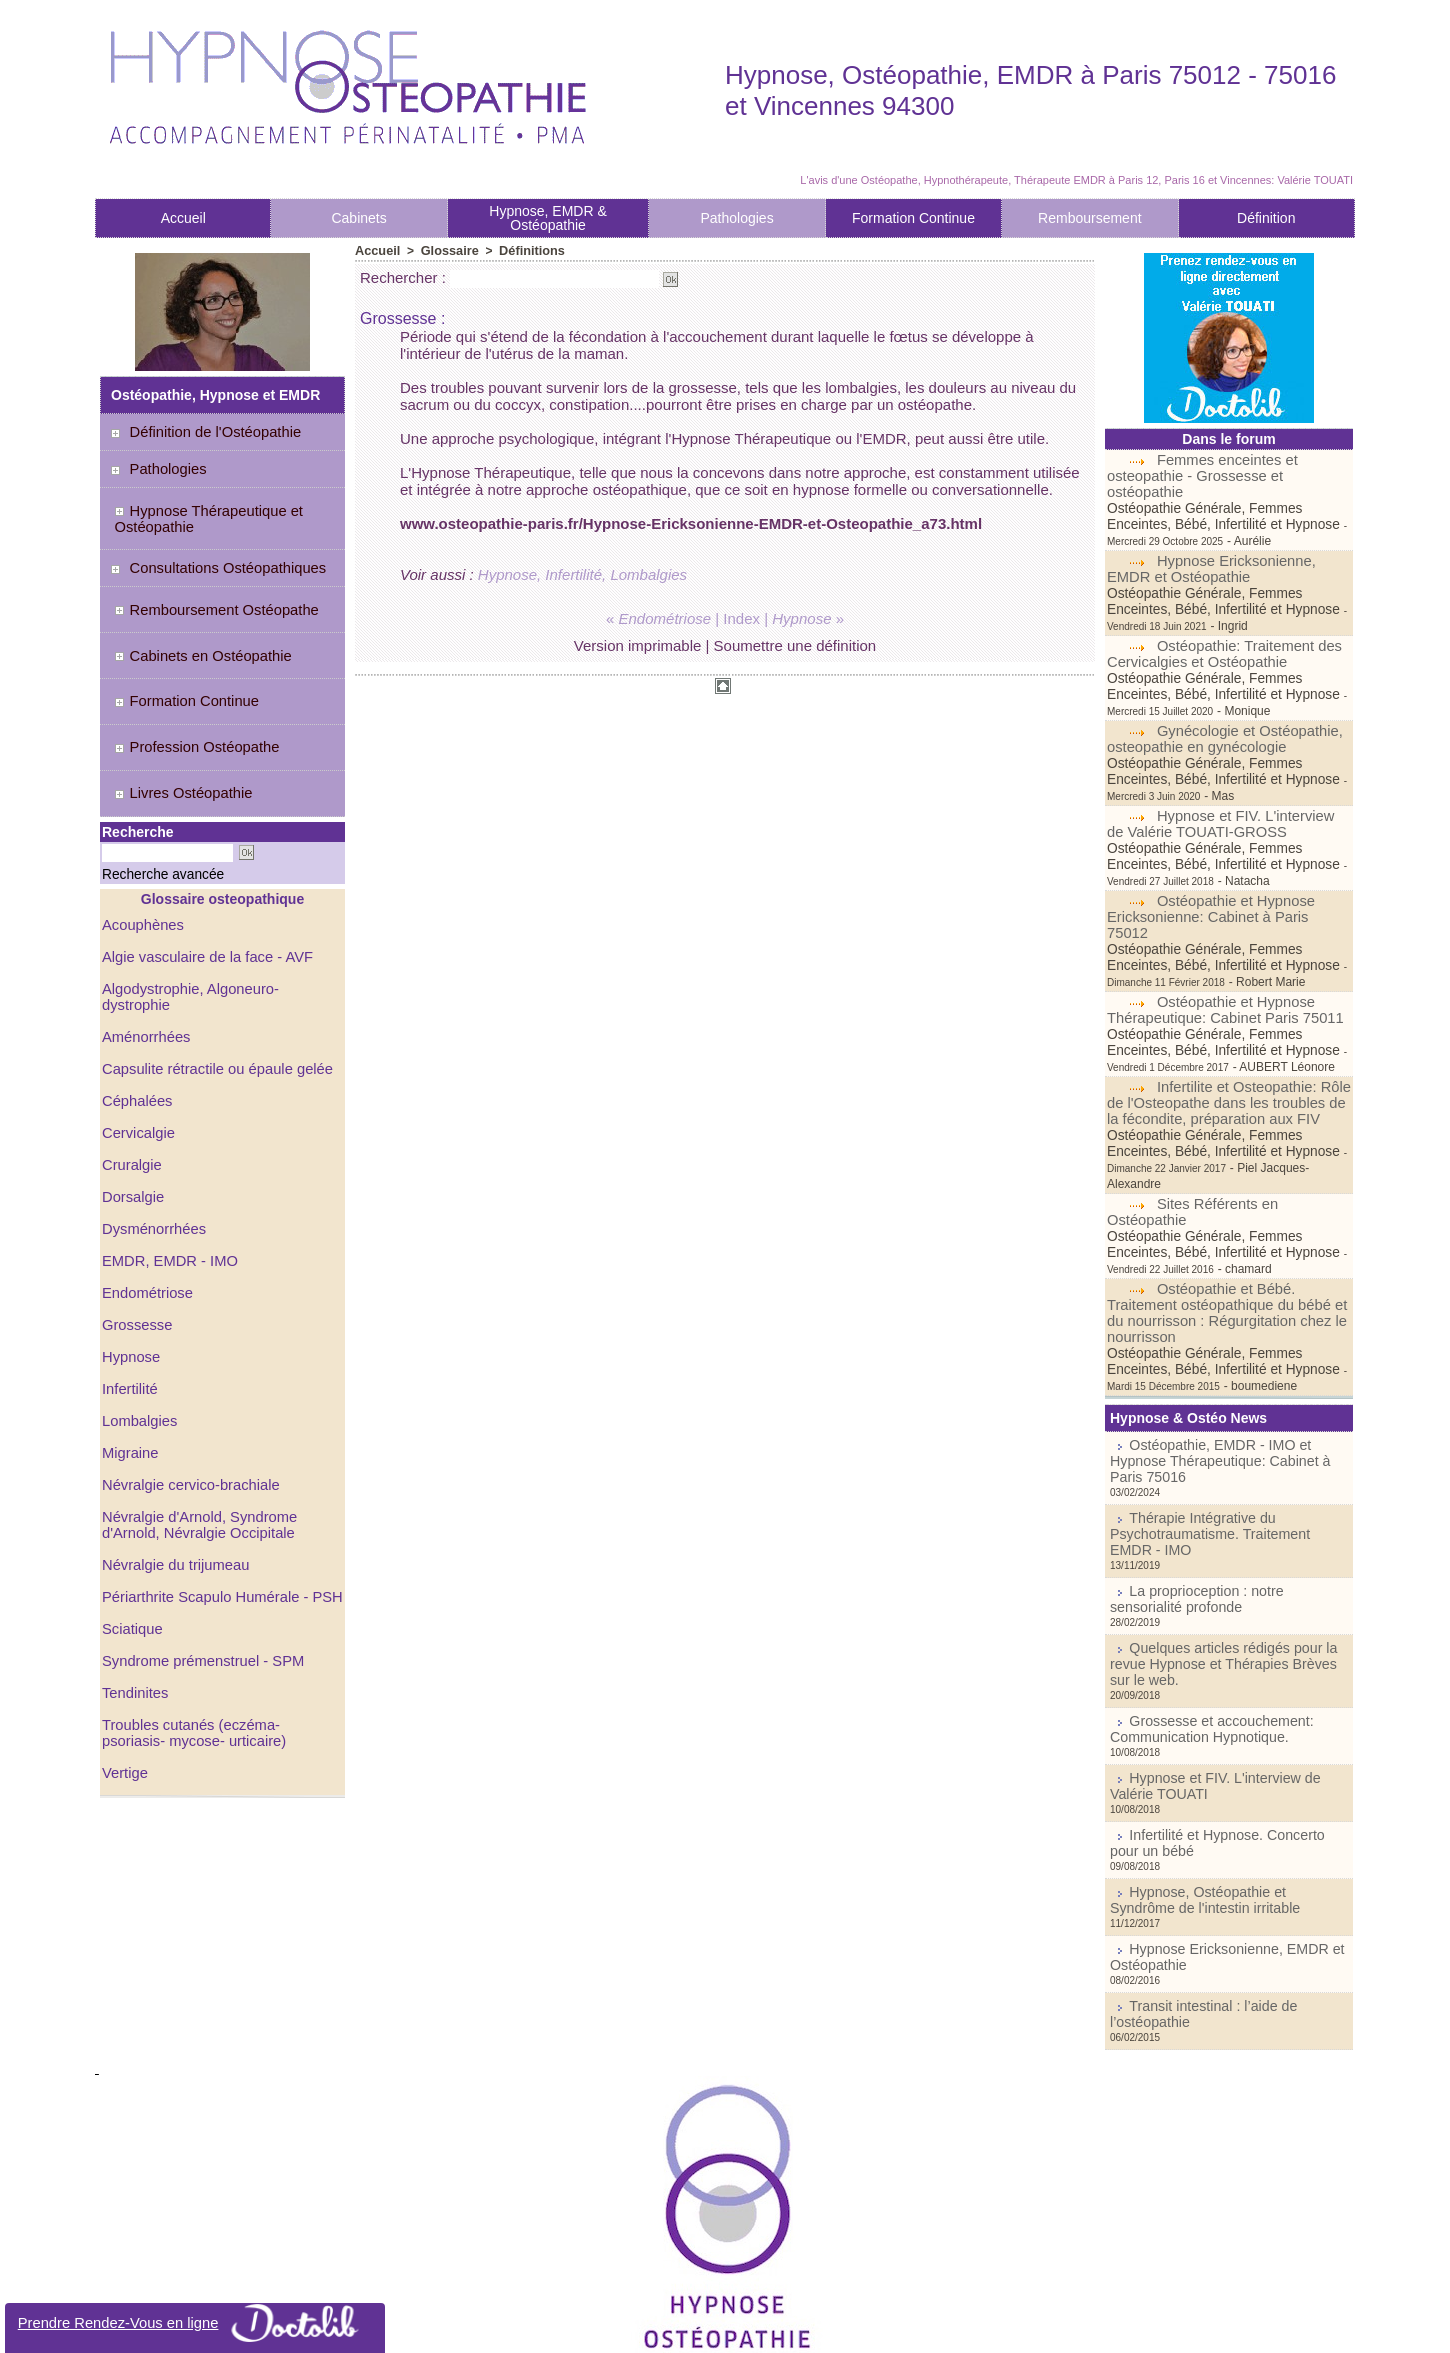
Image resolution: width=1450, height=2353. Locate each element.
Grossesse (135, 1251)
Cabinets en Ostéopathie (194, 633)
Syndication (753, 2327)
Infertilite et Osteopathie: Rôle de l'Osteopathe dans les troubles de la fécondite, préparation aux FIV (1228, 1039)
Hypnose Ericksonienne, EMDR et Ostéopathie (1207, 553)
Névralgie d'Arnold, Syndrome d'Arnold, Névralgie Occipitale (195, 1451)
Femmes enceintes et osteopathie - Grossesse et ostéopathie (1229, 468)
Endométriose (145, 1219)
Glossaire (445, 250)
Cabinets (358, 218)
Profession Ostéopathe (188, 707)
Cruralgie (130, 1091)
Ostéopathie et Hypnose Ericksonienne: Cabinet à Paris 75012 (1224, 861)
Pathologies (736, 218)
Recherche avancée (146, 818)
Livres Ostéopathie (176, 744)
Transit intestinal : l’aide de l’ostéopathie (1235, 1855)
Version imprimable (638, 644)
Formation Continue (913, 218)
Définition (1266, 218)
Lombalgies (138, 1347)
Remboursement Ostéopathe (207, 596)
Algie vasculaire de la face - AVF (202, 899)
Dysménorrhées (151, 1155)
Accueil (183, 218)
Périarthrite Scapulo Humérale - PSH (216, 1523)
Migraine (129, 1379)
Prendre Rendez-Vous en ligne (195, 2323)
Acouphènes (141, 867)
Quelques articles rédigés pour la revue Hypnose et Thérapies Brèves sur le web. (1224, 1544)
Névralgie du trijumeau (172, 1491)
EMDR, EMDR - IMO (166, 1187)
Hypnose (129, 1283)
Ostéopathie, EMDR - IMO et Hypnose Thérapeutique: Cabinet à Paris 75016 (1221, 1371)
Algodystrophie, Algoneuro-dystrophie (218, 931)
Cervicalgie (136, 1059)
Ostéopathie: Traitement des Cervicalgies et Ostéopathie (1220, 622)
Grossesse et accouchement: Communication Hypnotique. (1197, 1597)
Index (741, 617)
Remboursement (1090, 218)
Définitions (524, 250)
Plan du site (662, 2327)
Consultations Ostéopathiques (218, 559)
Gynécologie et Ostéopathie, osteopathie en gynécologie (1220, 707)
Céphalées (135, 1027)
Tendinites (133, 1619)
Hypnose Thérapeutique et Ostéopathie (200, 514)
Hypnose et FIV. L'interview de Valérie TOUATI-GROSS (1226, 776)
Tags (806, 2327)
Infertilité (128, 1315)
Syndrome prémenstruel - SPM (198, 1587)
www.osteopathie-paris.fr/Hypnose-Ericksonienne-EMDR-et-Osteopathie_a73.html (691, 522)
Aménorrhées (144, 963)
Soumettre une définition (795, 644)
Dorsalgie (131, 1123)
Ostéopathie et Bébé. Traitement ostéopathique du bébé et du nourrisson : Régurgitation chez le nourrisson (1221, 1233)
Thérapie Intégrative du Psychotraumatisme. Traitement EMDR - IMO (1217, 1431)
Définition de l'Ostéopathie (206, 432)
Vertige (124, 1699)
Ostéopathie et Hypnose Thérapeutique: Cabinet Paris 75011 (1219, 946)
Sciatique (131, 1555)
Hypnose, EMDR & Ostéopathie (547, 218)
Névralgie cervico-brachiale (186, 1411)
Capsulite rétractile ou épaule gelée (211, 995)
